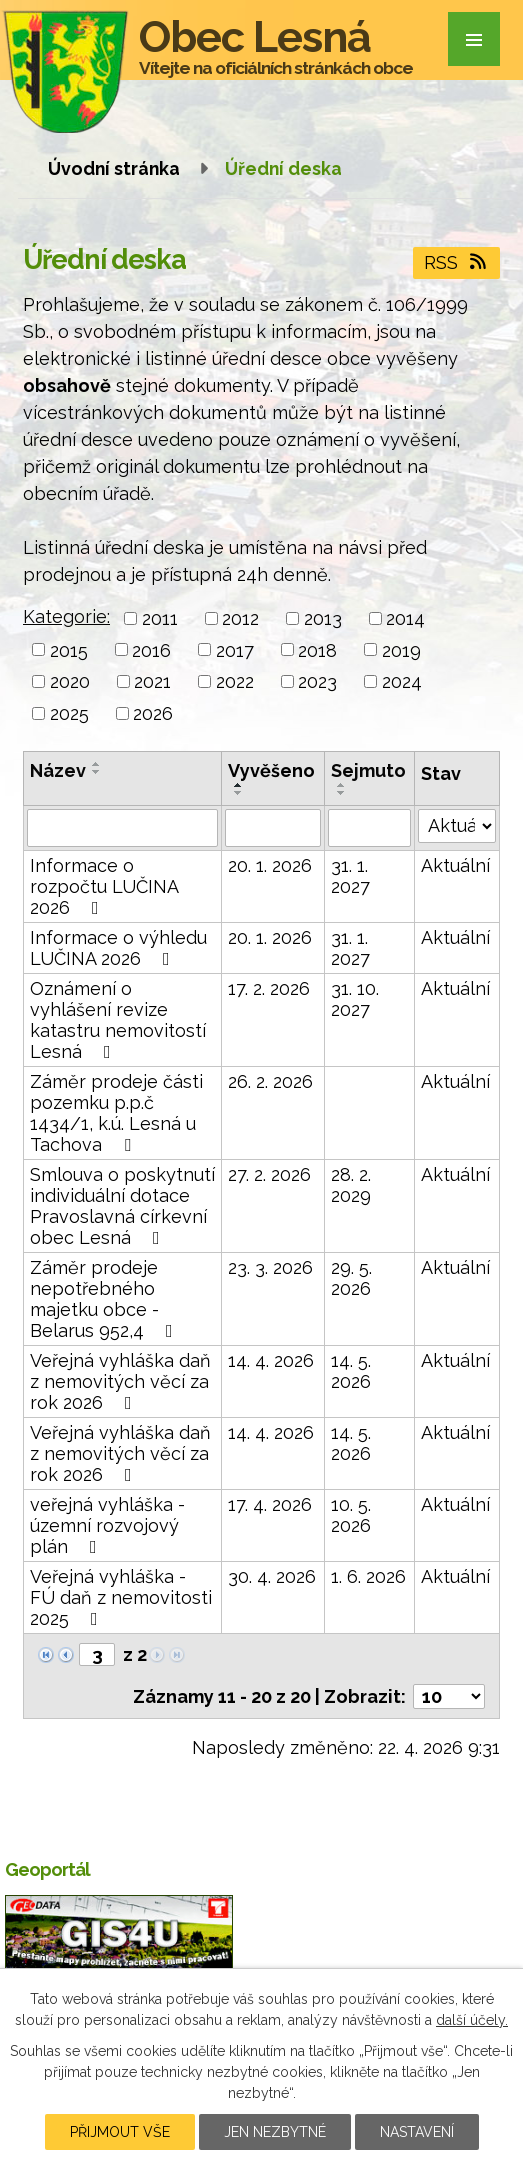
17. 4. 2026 (270, 1504)
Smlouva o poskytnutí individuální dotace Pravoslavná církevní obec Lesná (122, 1206)
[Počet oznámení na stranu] (449, 1696)
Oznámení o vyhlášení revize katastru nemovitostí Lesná (118, 1020)
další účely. (472, 2020)
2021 (152, 681)
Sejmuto (368, 770)
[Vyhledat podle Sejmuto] (370, 828)
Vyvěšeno (271, 770)
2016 (151, 649)
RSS (457, 262)
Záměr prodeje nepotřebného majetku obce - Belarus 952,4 (105, 1299)
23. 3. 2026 (270, 1267)
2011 (160, 618)
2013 (323, 618)
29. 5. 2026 (351, 1278)
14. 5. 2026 (351, 1371)
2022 (235, 681)
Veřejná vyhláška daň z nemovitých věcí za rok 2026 (120, 1381)
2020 (70, 681)
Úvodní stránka (114, 168)
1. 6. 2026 (368, 1576)
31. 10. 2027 (355, 999)
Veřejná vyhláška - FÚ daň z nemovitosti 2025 (121, 1597)
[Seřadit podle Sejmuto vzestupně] (342, 785)
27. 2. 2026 (269, 1174)
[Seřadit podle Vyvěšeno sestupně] (239, 793)
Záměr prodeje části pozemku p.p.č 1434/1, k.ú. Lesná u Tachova (116, 1113)
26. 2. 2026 (270, 1081)
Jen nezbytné (275, 2132)
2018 (317, 649)
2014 (405, 618)
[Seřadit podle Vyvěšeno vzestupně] (239, 785)
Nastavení (417, 2132)
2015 (69, 649)
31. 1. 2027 (350, 876)
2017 (235, 649)
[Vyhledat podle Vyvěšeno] (273, 828)
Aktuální (455, 865)
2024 (402, 681)
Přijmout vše (120, 2132)
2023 (317, 681)
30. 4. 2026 (272, 1576)
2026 (153, 713)
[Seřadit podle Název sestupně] (97, 772)
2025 (69, 713)
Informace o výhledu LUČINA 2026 (118, 948)
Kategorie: (66, 616)
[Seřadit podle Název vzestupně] (97, 764)
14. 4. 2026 (271, 1360)
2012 (240, 618)
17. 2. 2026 (269, 988)
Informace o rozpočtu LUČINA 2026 (104, 886)
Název (58, 770)
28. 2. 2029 (351, 1185)
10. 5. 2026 (351, 1515)
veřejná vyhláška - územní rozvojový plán (107, 1525)
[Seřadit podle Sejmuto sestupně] (342, 793)
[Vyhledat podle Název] (122, 828)
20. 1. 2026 (270, 865)
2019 (401, 649)
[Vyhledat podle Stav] (457, 826)
